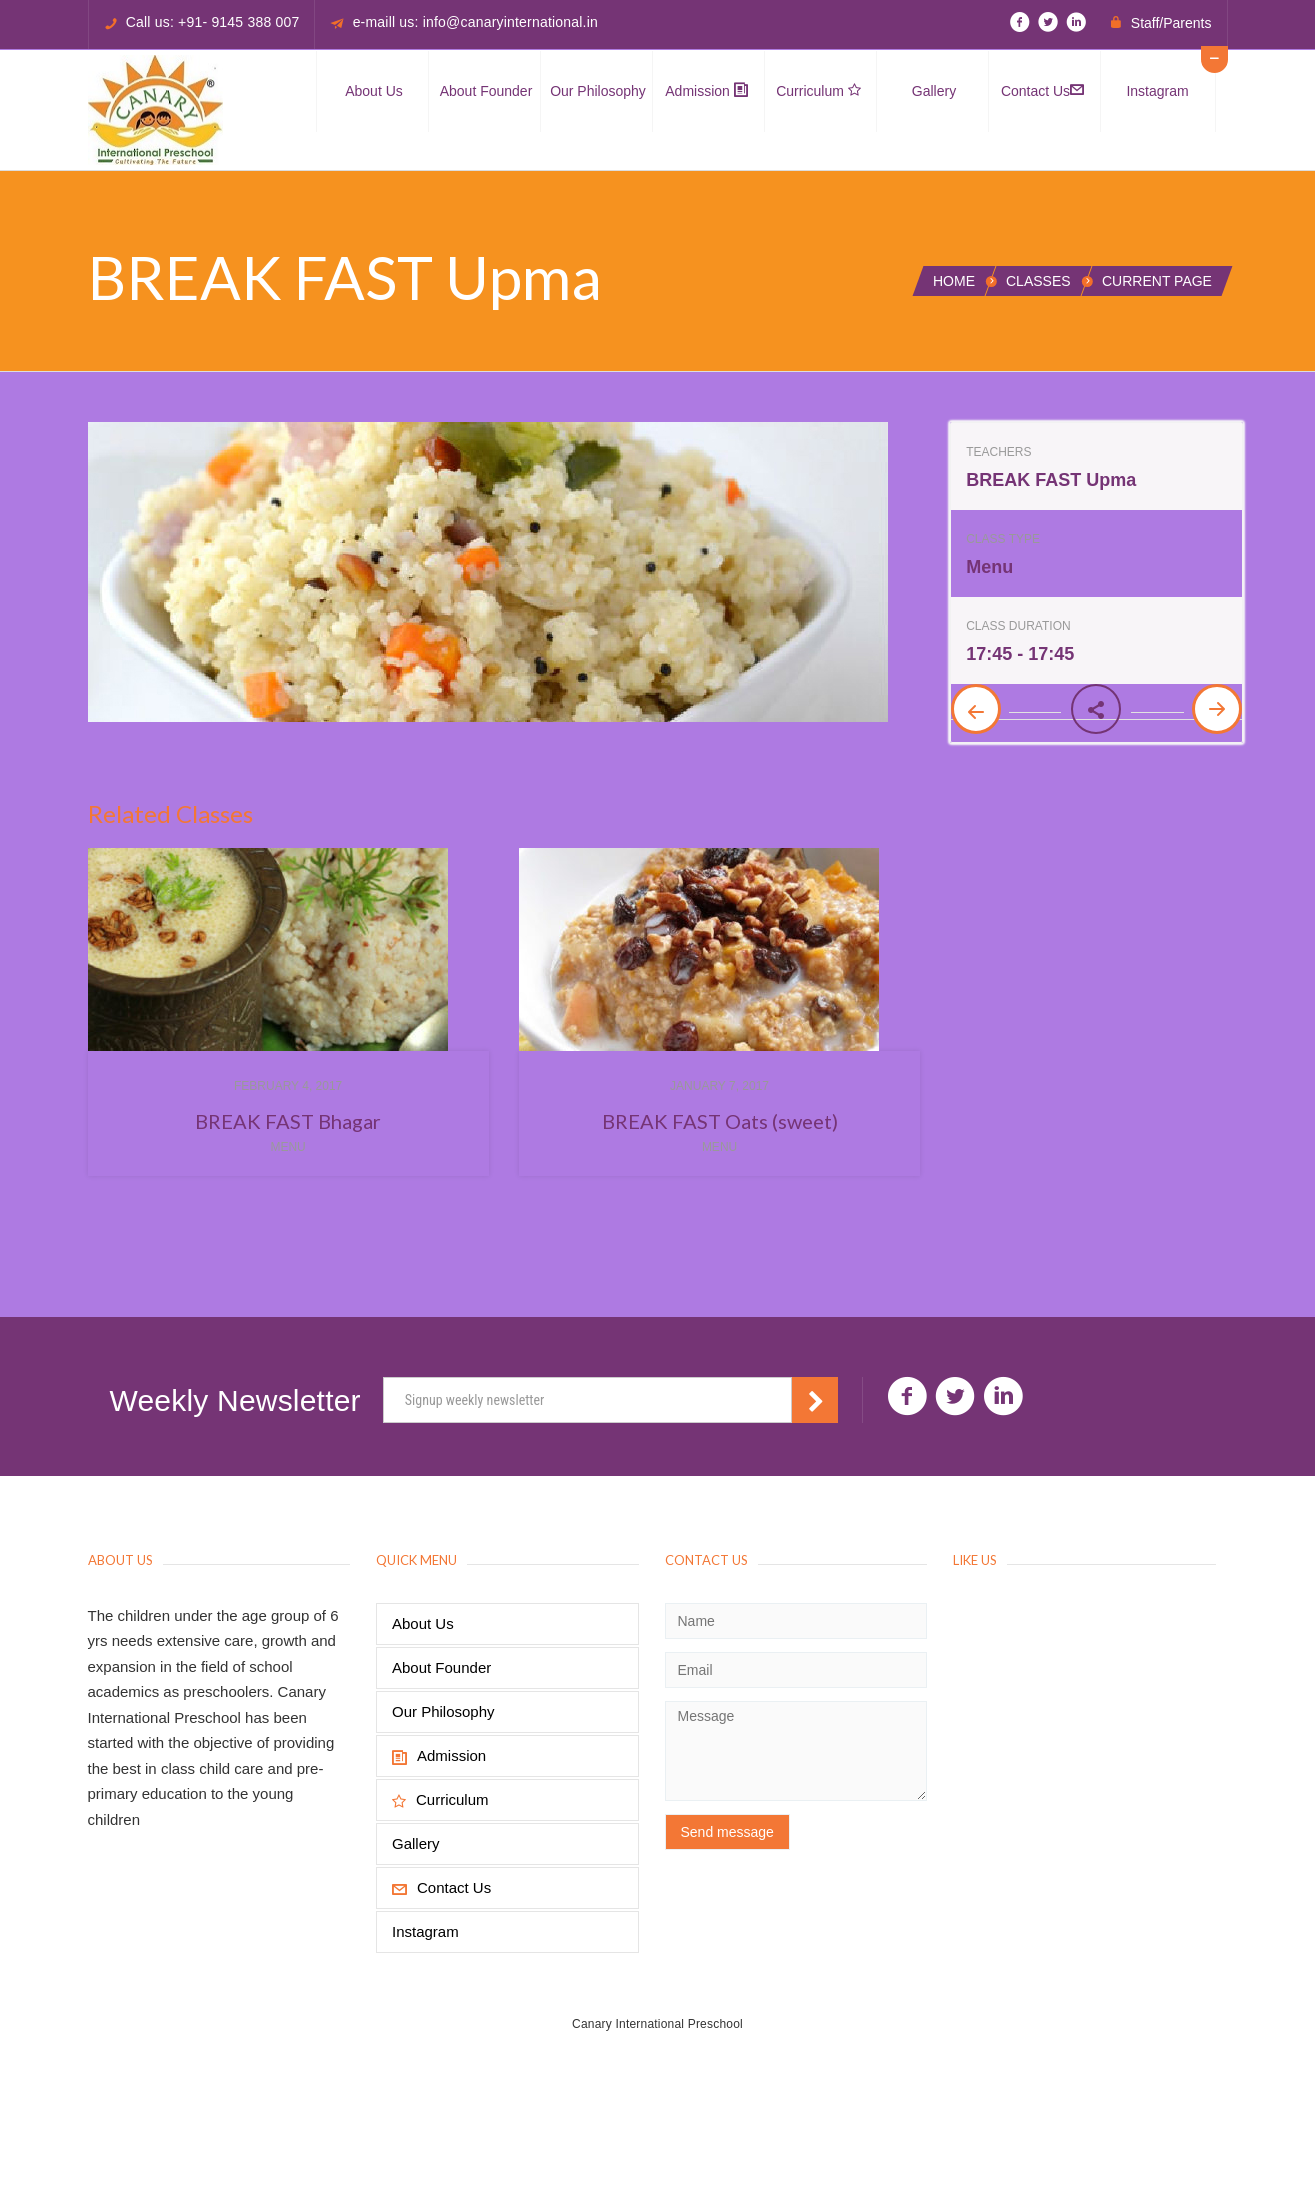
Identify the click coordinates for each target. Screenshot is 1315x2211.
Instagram (1157, 91)
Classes (1038, 281)
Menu (287, 1147)
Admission (706, 91)
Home (954, 281)
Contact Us (1042, 91)
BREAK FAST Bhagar (288, 1121)
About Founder (486, 91)
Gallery (934, 91)
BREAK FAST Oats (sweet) (720, 1121)
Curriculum (818, 91)
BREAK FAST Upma (1051, 480)
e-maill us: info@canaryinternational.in (475, 22)
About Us (374, 91)
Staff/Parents (1171, 23)
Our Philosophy (598, 91)
